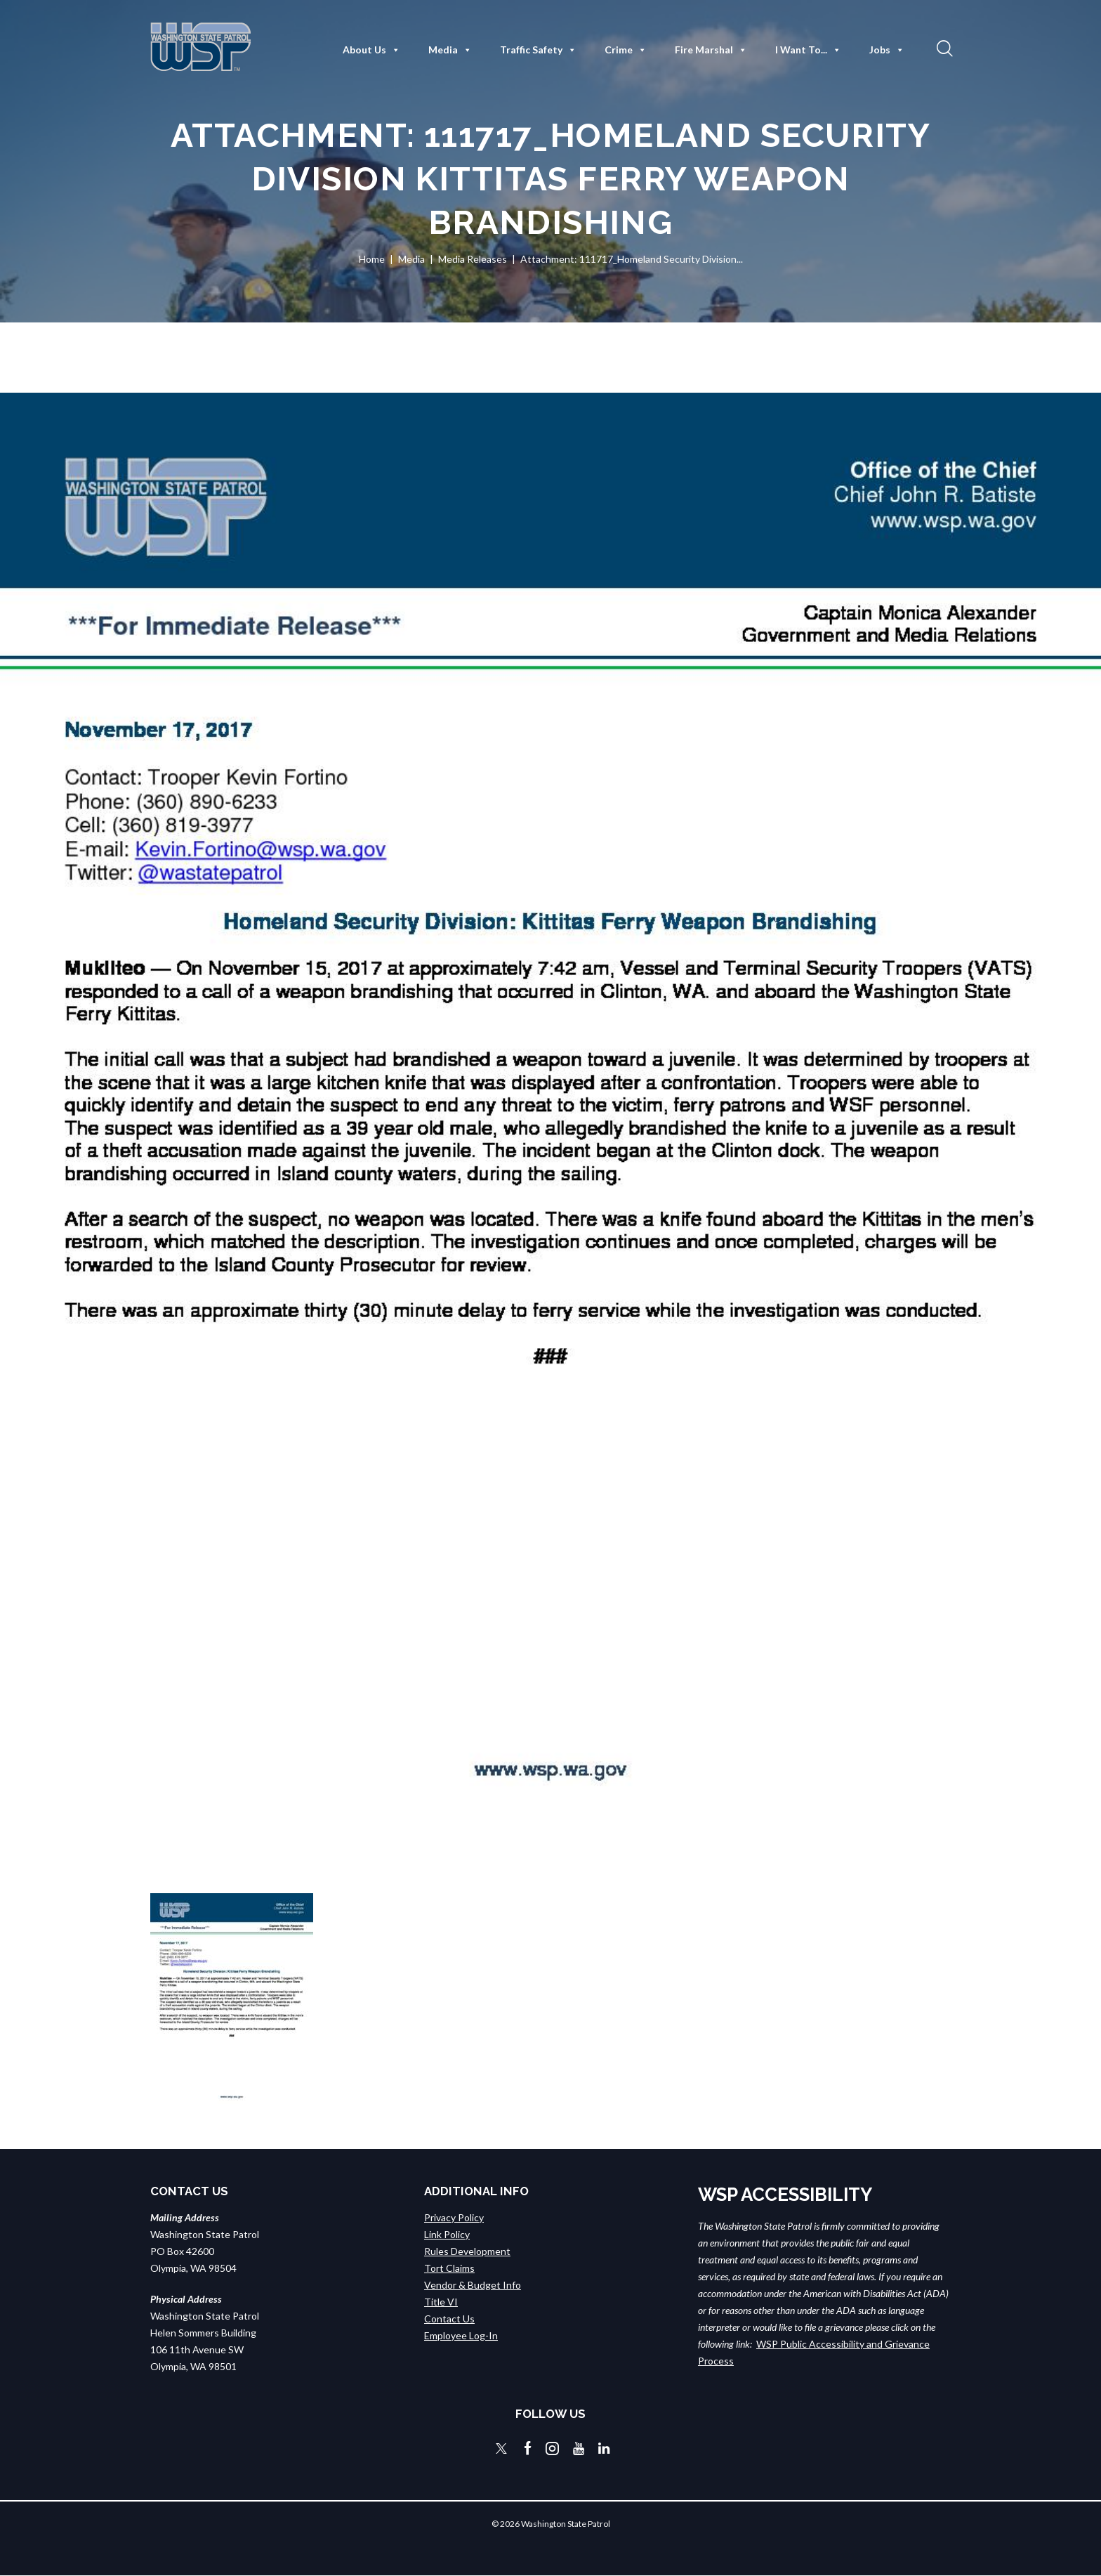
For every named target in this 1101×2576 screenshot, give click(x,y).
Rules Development (467, 2251)
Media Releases (472, 259)
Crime (626, 50)
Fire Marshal (711, 50)
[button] (943, 47)
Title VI (441, 2302)
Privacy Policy (454, 2217)
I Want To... (808, 50)
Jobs (886, 50)
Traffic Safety (538, 50)
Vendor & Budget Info (472, 2285)
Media (450, 50)
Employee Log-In (461, 2335)
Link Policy (447, 2234)
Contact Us (449, 2319)
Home (372, 259)
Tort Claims (449, 2268)
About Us (371, 50)
